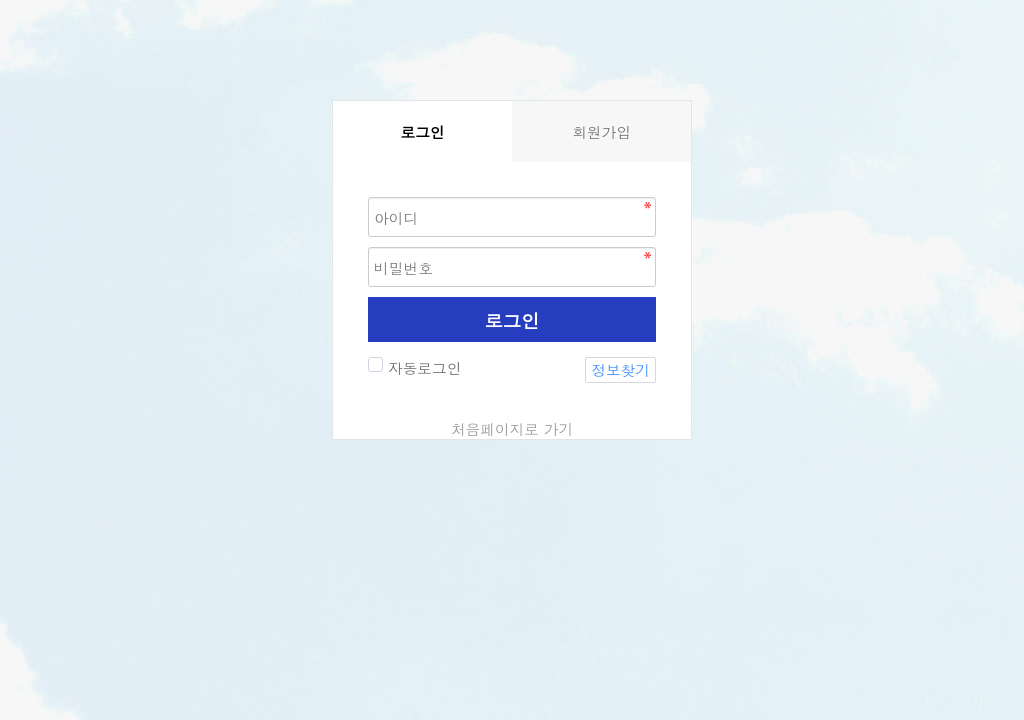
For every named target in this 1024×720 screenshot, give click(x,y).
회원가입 (601, 131)
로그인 (512, 320)
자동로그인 (422, 367)
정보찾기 (620, 369)
